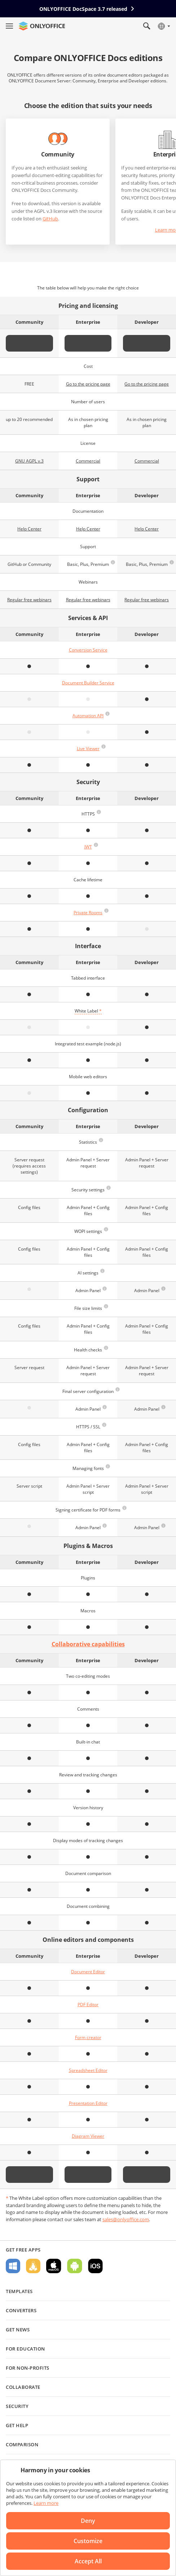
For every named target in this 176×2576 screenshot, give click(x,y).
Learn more (46, 2503)
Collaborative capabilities (88, 1644)
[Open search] (146, 26)
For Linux (33, 2266)
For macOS (53, 2266)
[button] (112, 562)
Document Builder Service (88, 683)
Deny (88, 2521)
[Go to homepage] (42, 26)
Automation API (88, 716)
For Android (74, 2266)
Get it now (29, 343)
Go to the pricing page (88, 384)
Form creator (88, 2037)
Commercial (88, 461)
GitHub (50, 218)
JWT (88, 847)
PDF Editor (88, 2004)
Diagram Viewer (88, 2136)
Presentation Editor (88, 2103)
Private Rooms (88, 912)
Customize (88, 2541)
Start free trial (88, 343)
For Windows (13, 2266)
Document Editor (88, 1972)
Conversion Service (88, 650)
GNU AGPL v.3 (29, 461)
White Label (88, 1011)
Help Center (29, 529)
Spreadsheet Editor (88, 2070)
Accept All (88, 2561)
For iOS (95, 2266)
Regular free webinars (29, 600)
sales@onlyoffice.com (125, 2219)
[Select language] (163, 26)
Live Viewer (88, 748)
